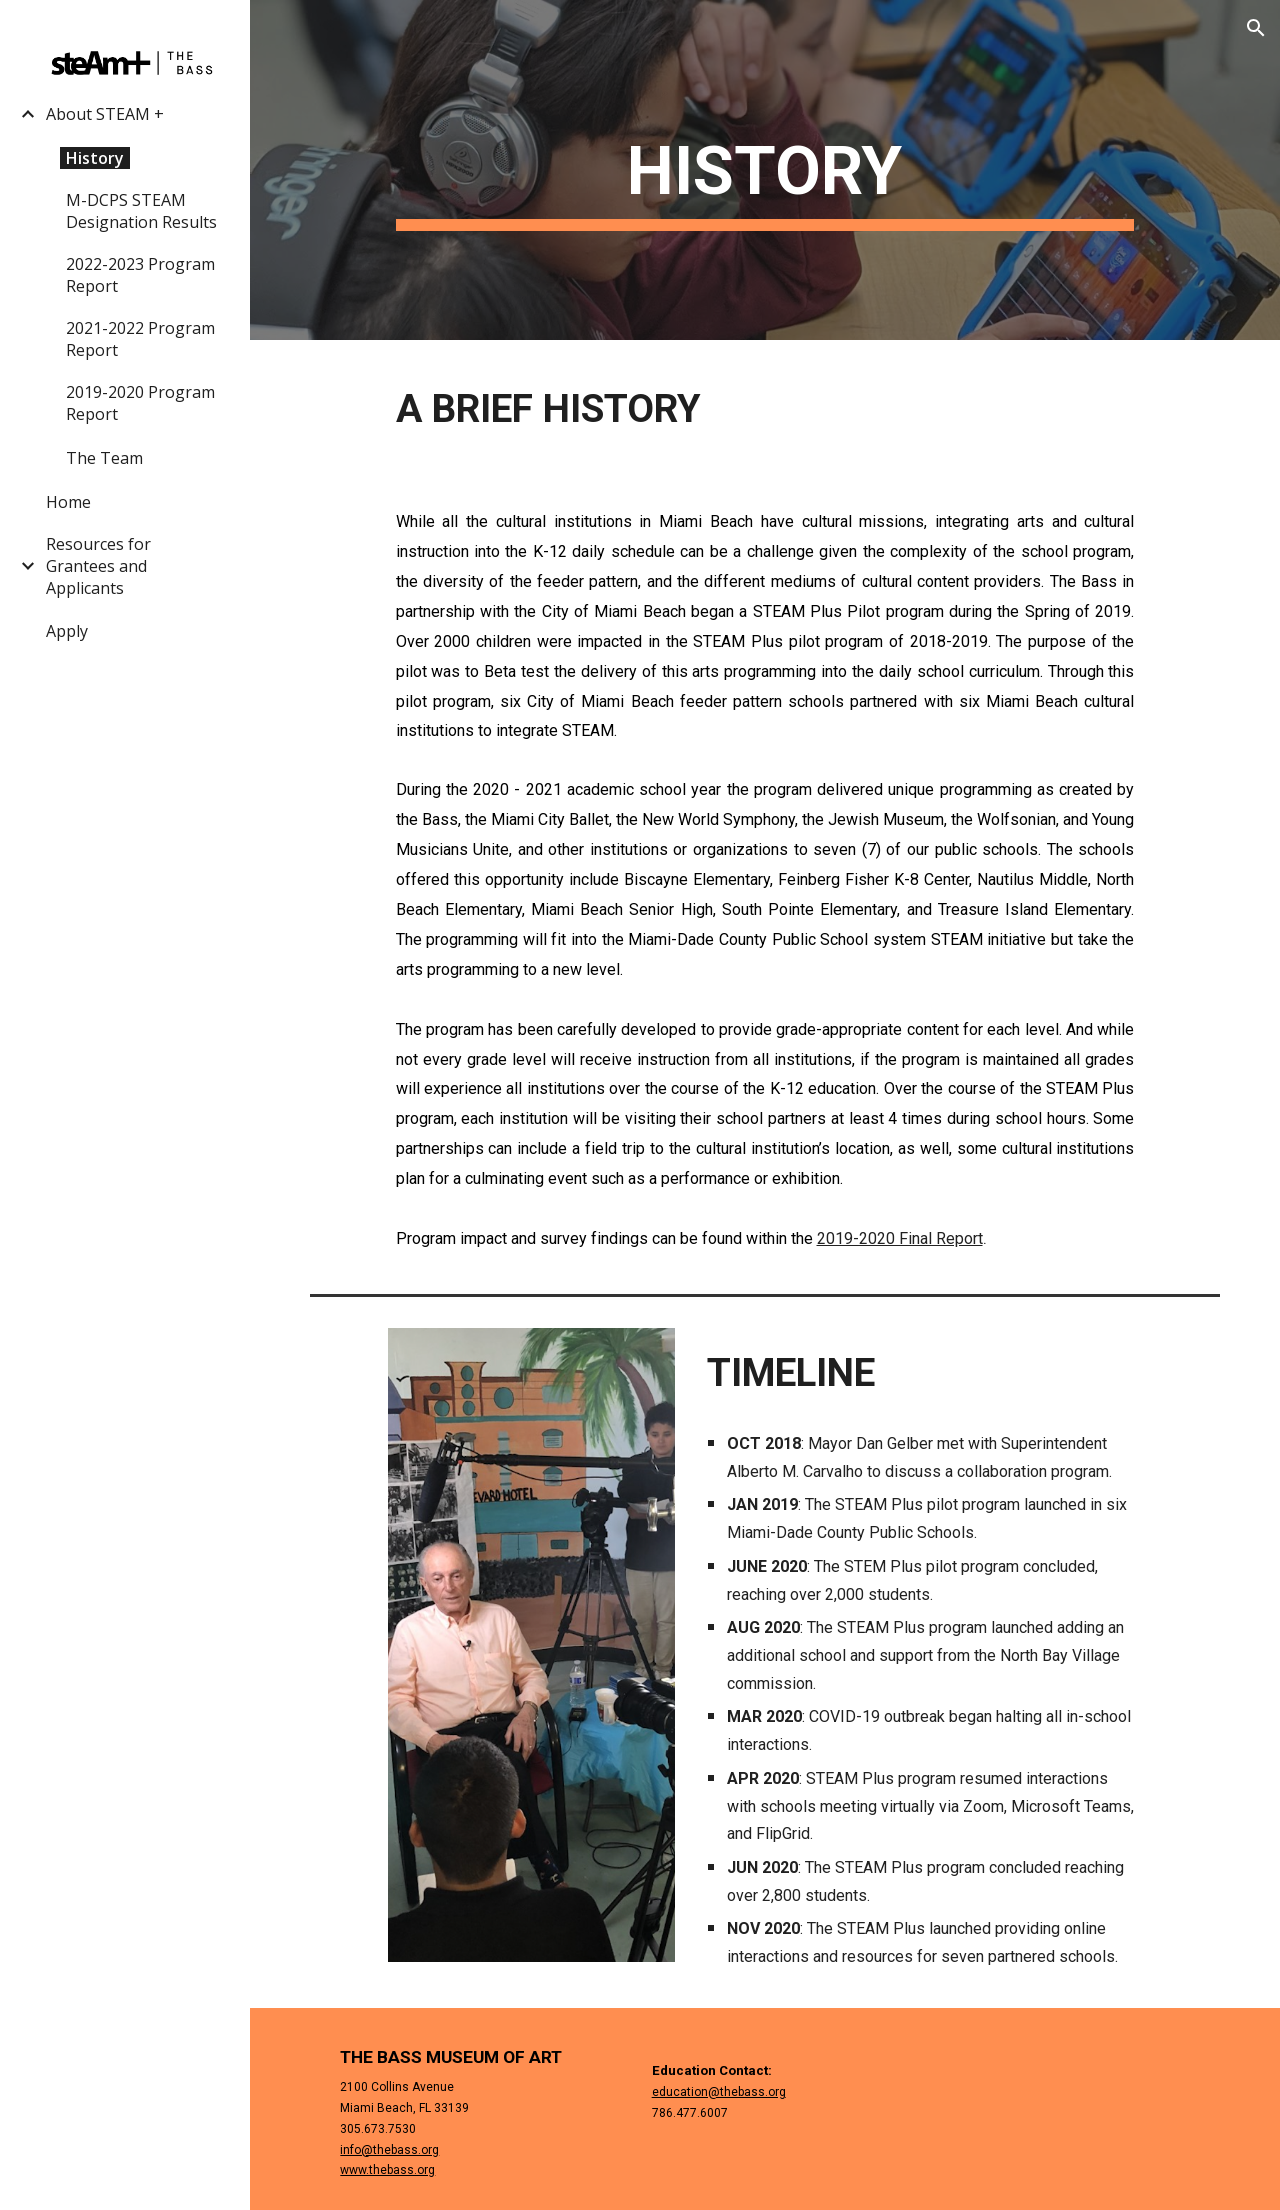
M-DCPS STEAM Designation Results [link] (141, 211)
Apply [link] (67, 631)
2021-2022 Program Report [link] (140, 339)
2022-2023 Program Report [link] (140, 275)
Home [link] (68, 502)
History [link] (95, 158)
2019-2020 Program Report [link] (140, 403)
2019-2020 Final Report (900, 1238)
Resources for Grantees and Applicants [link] (98, 566)
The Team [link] (104, 458)
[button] (1256, 28)
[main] (765, 170)
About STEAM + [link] (105, 114)
